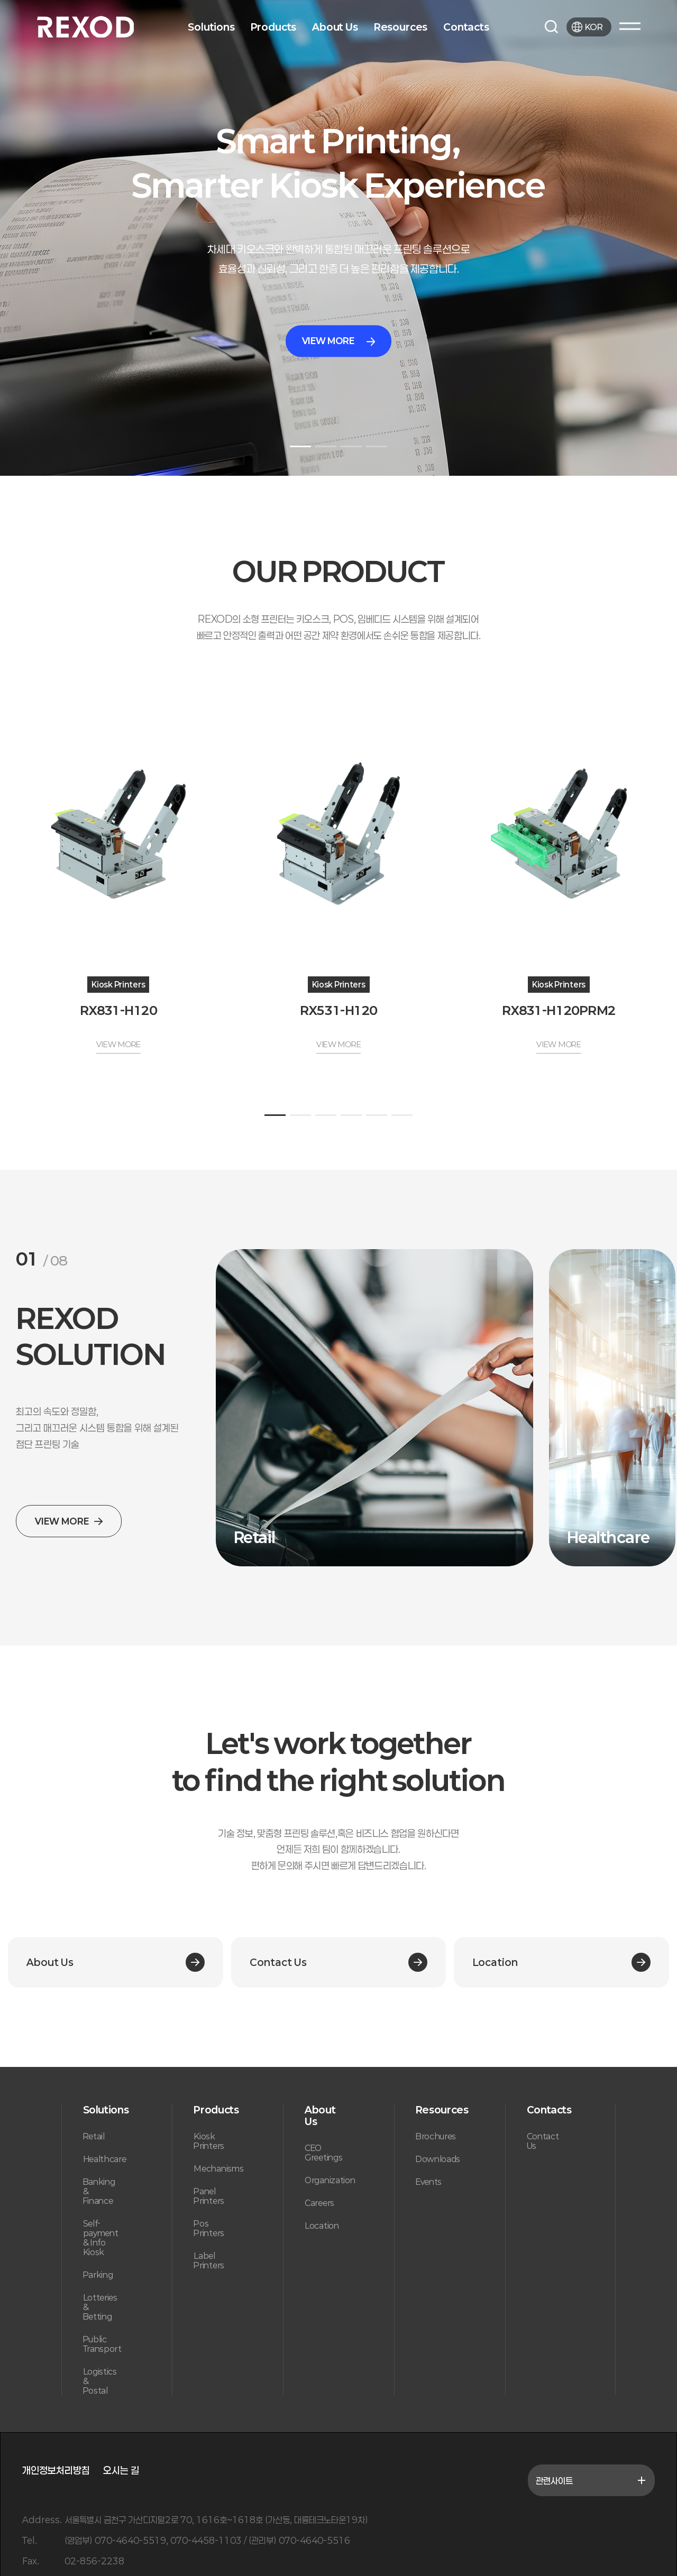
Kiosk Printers (209, 2140)
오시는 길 (121, 2470)
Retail (94, 2136)
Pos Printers (209, 2228)
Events (429, 2181)
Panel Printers (209, 2195)
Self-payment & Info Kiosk (100, 2238)
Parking (98, 2274)
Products (274, 27)
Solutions (211, 27)
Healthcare (104, 2159)
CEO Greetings (323, 2152)
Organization (330, 2180)
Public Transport (102, 2343)
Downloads (438, 2159)
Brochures (436, 2136)
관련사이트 (591, 2480)
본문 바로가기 (0, 0)
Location (322, 2225)
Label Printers (209, 2260)
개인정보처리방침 (56, 2470)
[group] (374, 1407)
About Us (335, 27)
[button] (300, 446)
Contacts (466, 27)
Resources (400, 27)
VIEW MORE (339, 341)
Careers (319, 2203)
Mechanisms (218, 2168)
